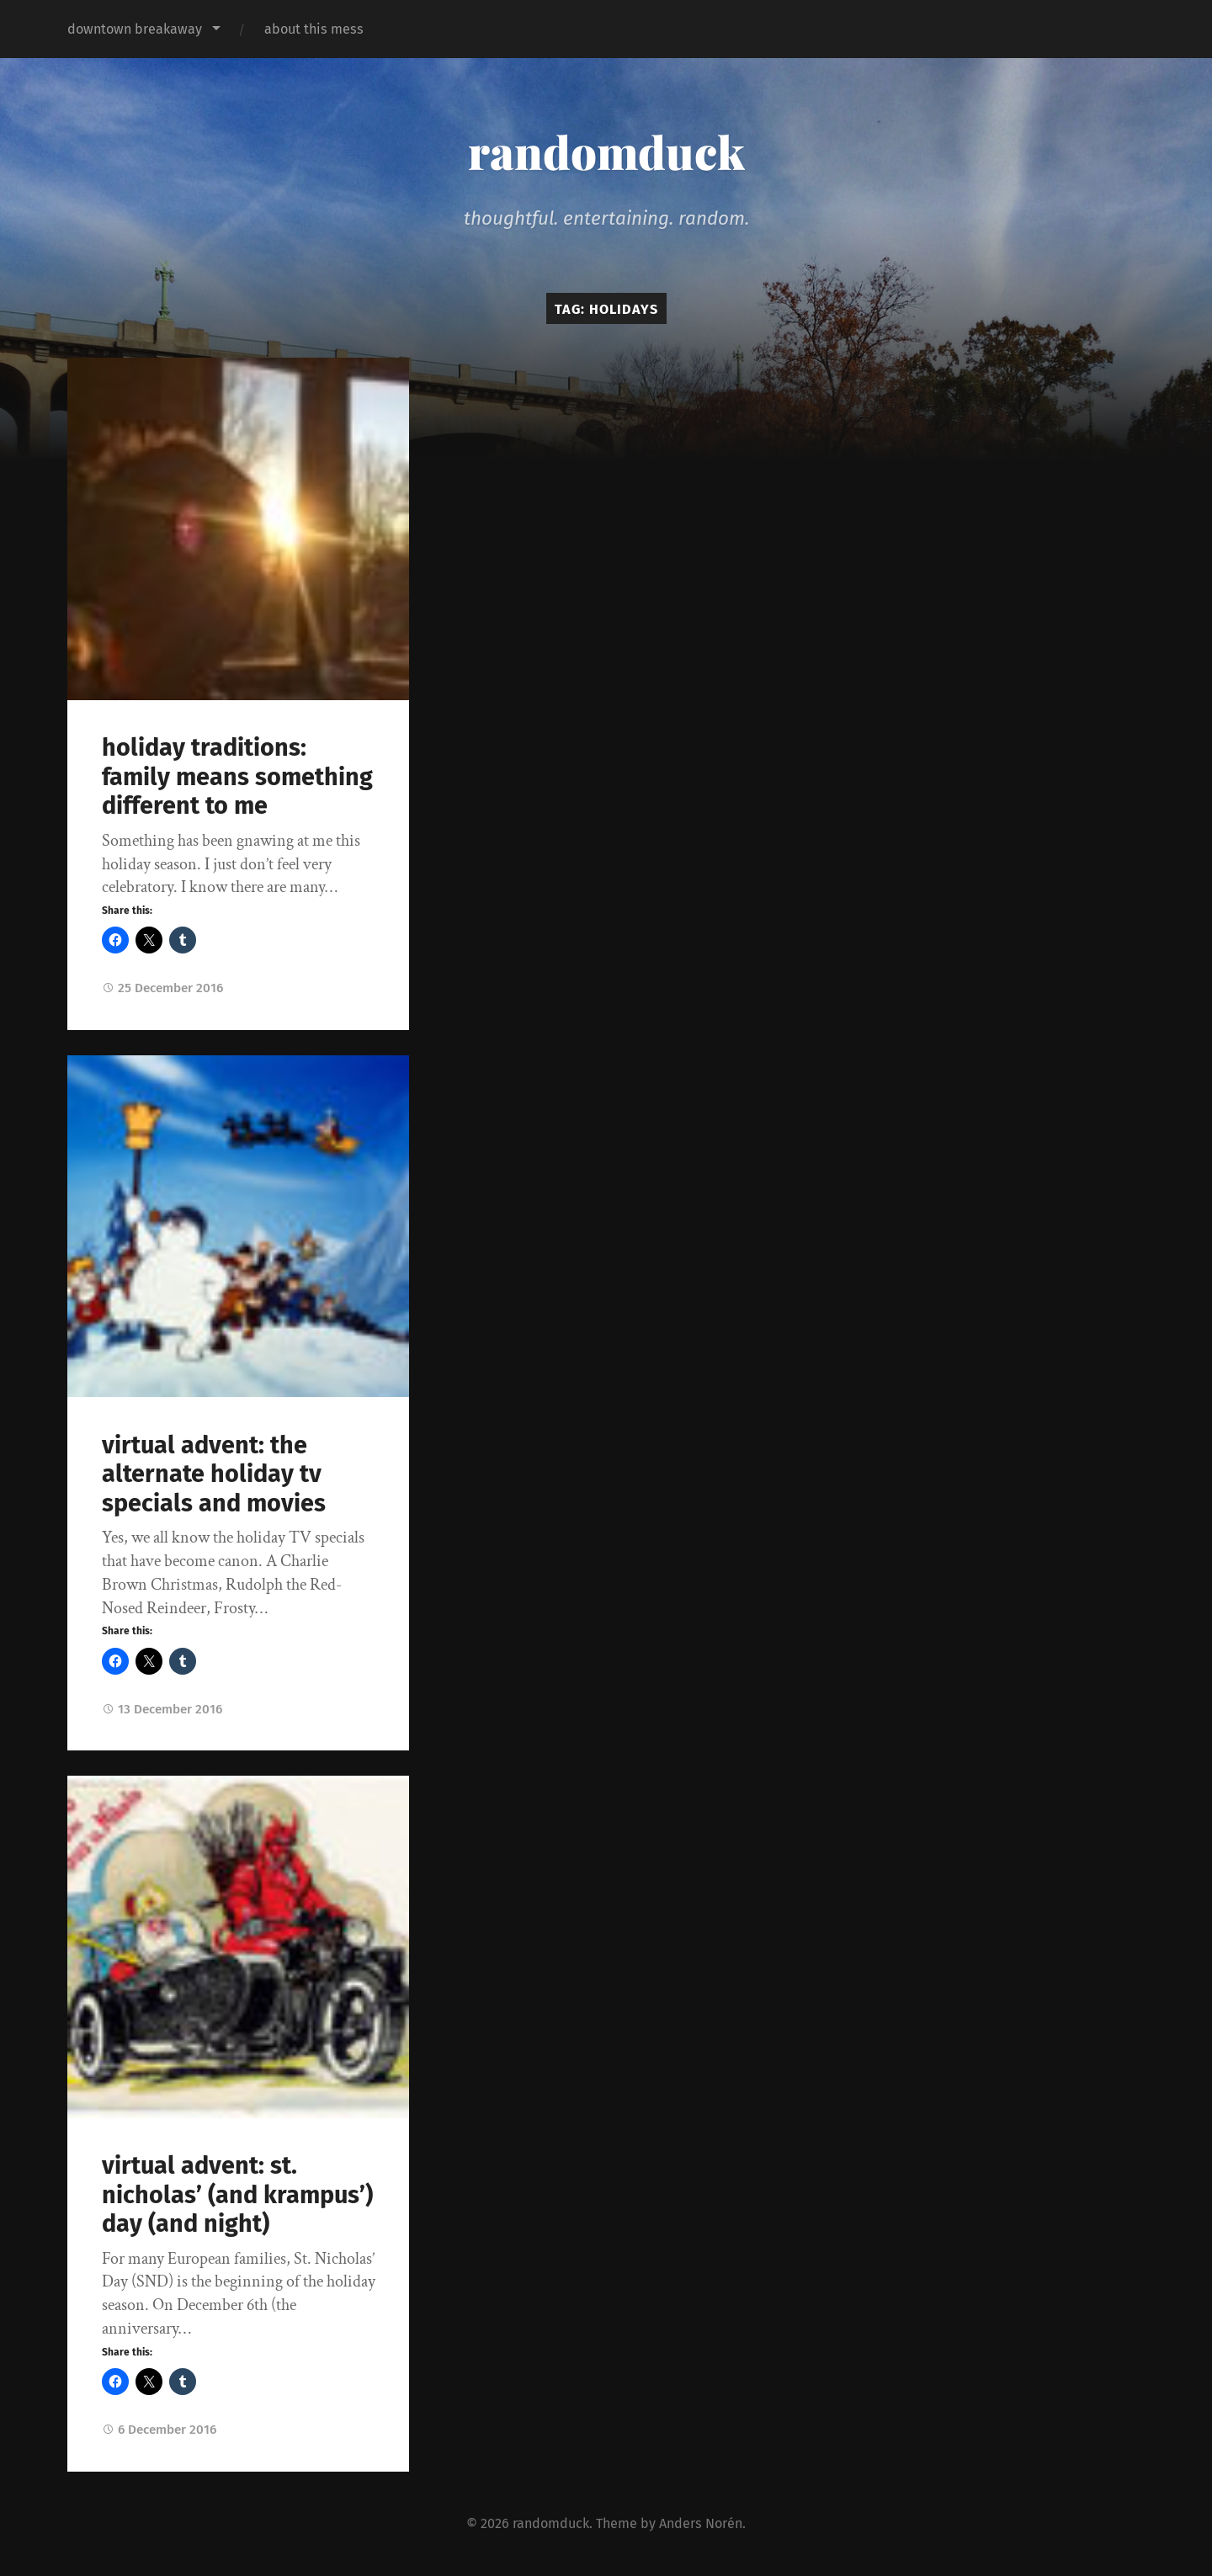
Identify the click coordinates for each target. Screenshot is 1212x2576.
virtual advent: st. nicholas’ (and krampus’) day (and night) (237, 2195)
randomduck (606, 151)
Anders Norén (700, 2523)
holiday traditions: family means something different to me (237, 777)
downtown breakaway (134, 29)
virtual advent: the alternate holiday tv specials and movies (214, 1474)
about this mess (314, 29)
